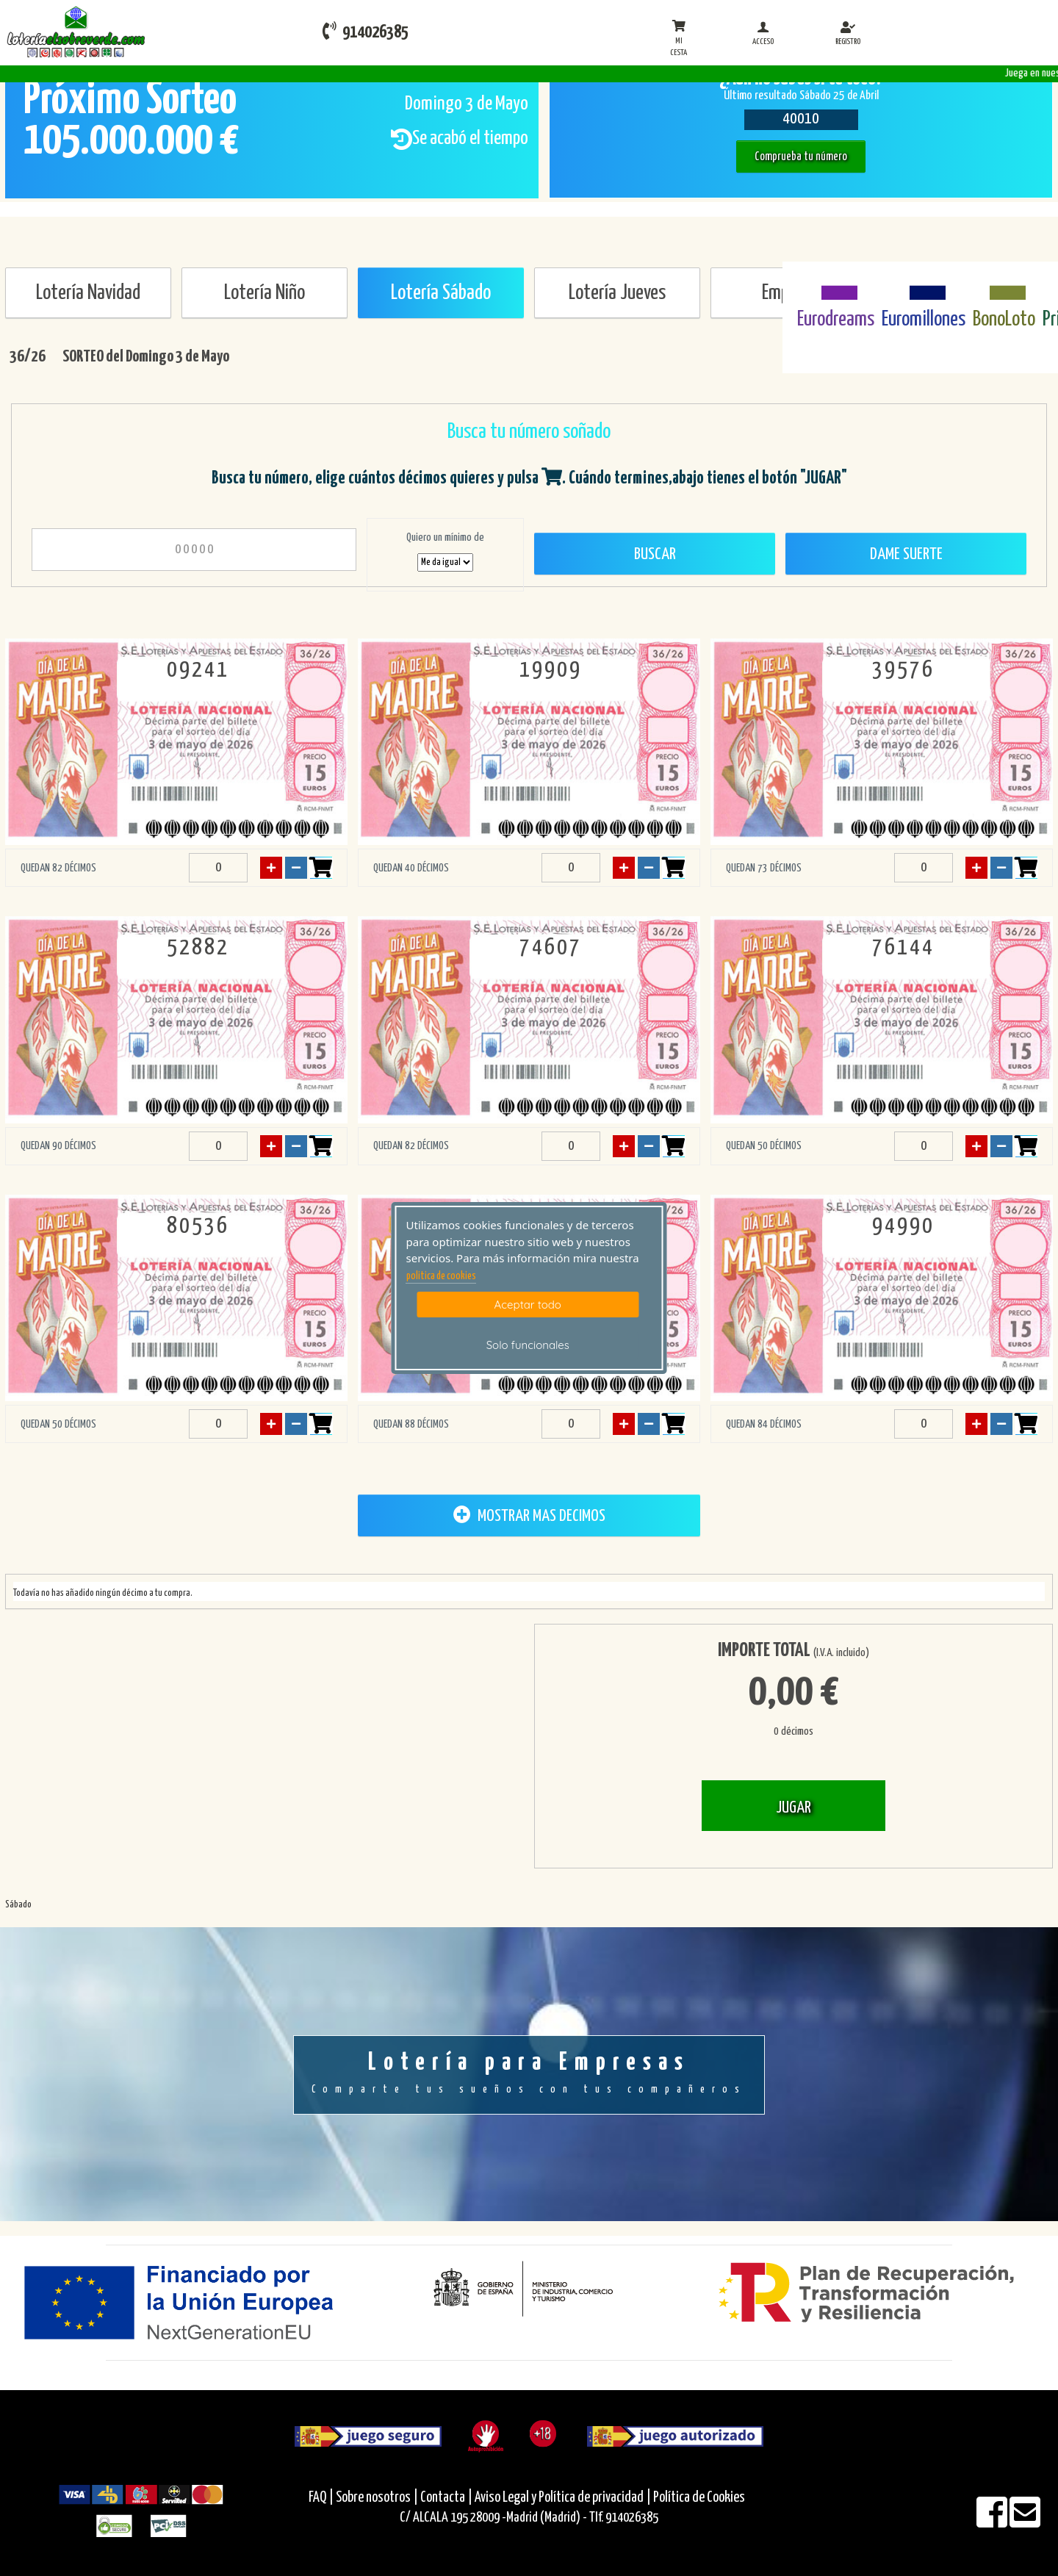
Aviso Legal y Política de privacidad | (564, 2498)
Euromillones (923, 319)
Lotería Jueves (617, 293)
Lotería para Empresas (529, 2074)
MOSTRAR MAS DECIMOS (529, 1515)
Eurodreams (835, 319)
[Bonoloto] (1004, 284)
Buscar (655, 554)
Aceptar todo (527, 1305)
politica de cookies (441, 1276)
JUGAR (793, 1807)
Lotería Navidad (88, 293)
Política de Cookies (699, 2498)
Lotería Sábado (441, 293)
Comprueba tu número (801, 156)
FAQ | (322, 2498)
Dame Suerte (906, 554)
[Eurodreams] (835, 284)
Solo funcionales (527, 1345)
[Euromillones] (924, 284)
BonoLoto (1004, 319)
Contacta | (446, 2498)
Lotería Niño (264, 293)
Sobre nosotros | (377, 2498)
